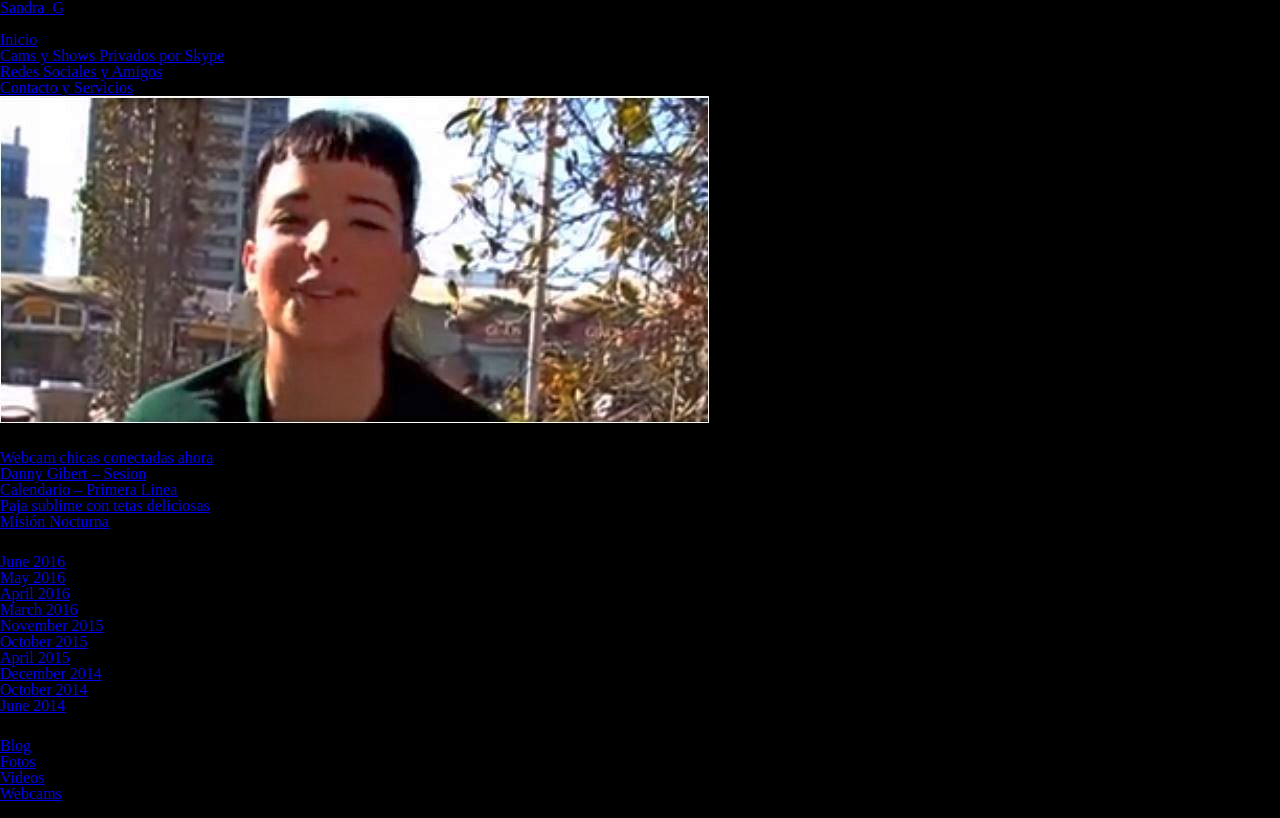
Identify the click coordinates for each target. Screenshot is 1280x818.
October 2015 (44, 641)
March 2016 (39, 609)
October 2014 (44, 689)
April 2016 (35, 593)
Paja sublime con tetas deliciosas (105, 505)
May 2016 (32, 577)
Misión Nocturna (54, 521)
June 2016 (32, 561)
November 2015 (52, 625)
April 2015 (35, 657)
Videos (22, 777)
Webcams (31, 793)
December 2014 (51, 673)
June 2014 (32, 705)
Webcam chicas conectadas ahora (106, 457)
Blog (15, 745)
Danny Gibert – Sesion (73, 473)
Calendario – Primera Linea (88, 489)
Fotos (18, 761)
